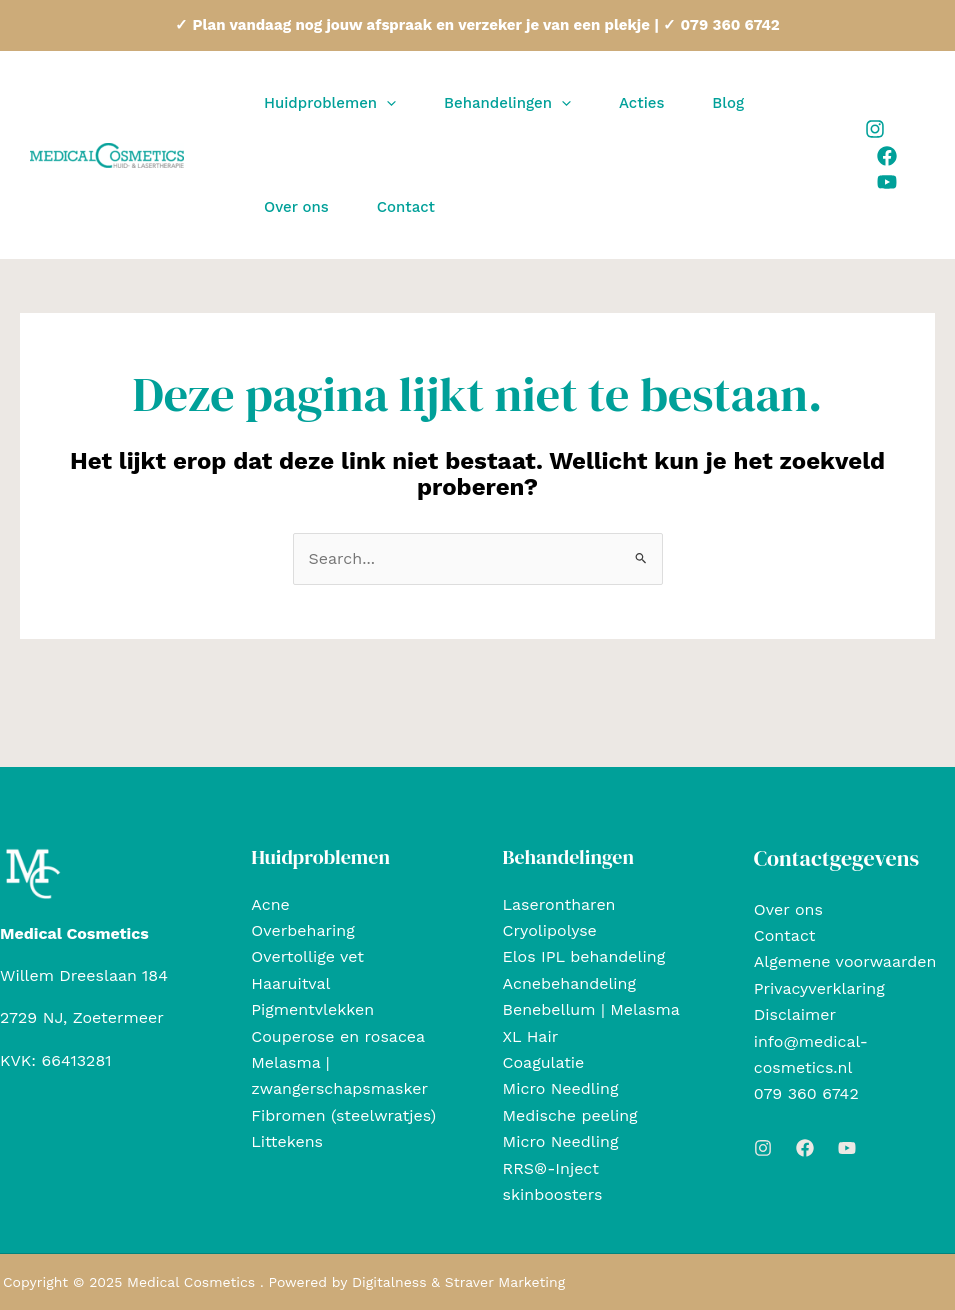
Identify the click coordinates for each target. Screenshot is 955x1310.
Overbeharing (302, 930)
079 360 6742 (806, 1093)
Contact (785, 935)
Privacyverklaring (819, 988)
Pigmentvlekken (312, 1009)
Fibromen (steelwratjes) (343, 1115)
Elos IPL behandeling (584, 956)
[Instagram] (875, 129)
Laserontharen (559, 904)
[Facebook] (887, 156)
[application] (386, 103)
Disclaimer (795, 1014)
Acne (270, 904)
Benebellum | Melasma (591, 1009)
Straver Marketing (505, 1282)
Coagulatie (544, 1062)
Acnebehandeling (569, 983)
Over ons (788, 909)
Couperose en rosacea (338, 1036)
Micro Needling (561, 1088)
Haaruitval (290, 983)
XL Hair (531, 1036)
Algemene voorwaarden (845, 961)
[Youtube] (887, 182)
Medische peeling (570, 1115)
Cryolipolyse (550, 930)
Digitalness (389, 1282)
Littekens (287, 1141)
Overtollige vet (307, 956)
